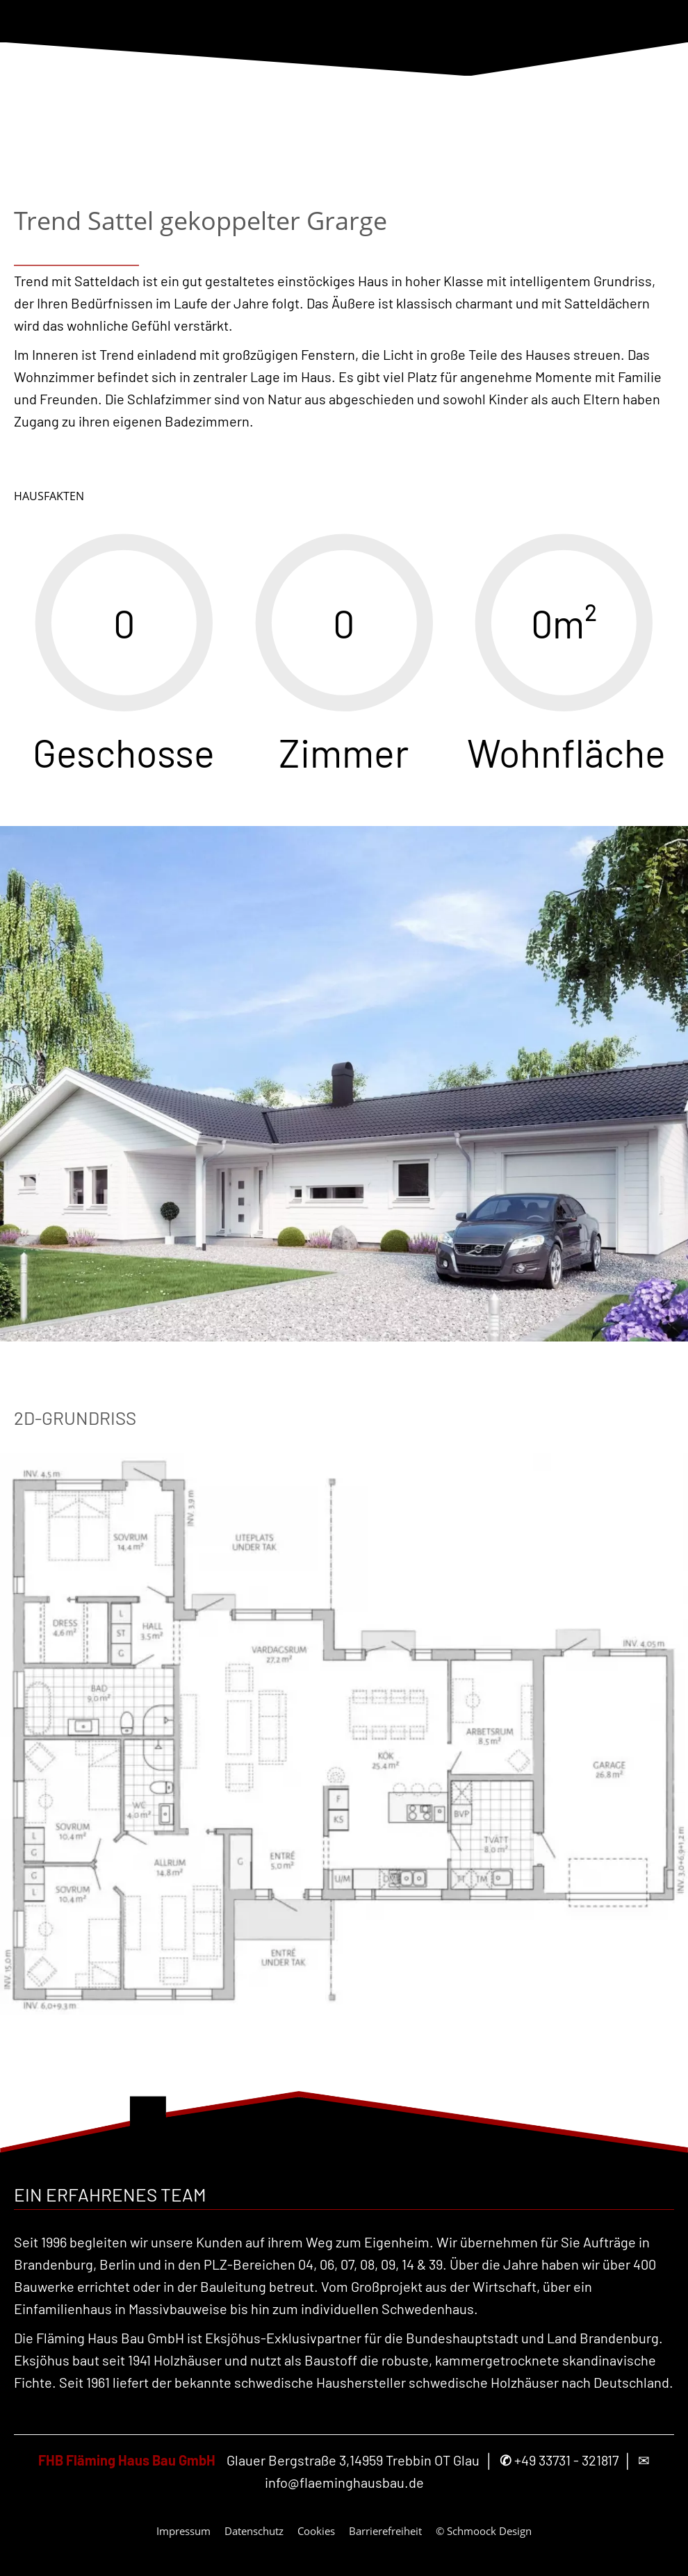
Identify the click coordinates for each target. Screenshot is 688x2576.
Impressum (183, 2531)
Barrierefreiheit (385, 2531)
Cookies (316, 2531)
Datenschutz (254, 2531)
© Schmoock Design (484, 2531)
